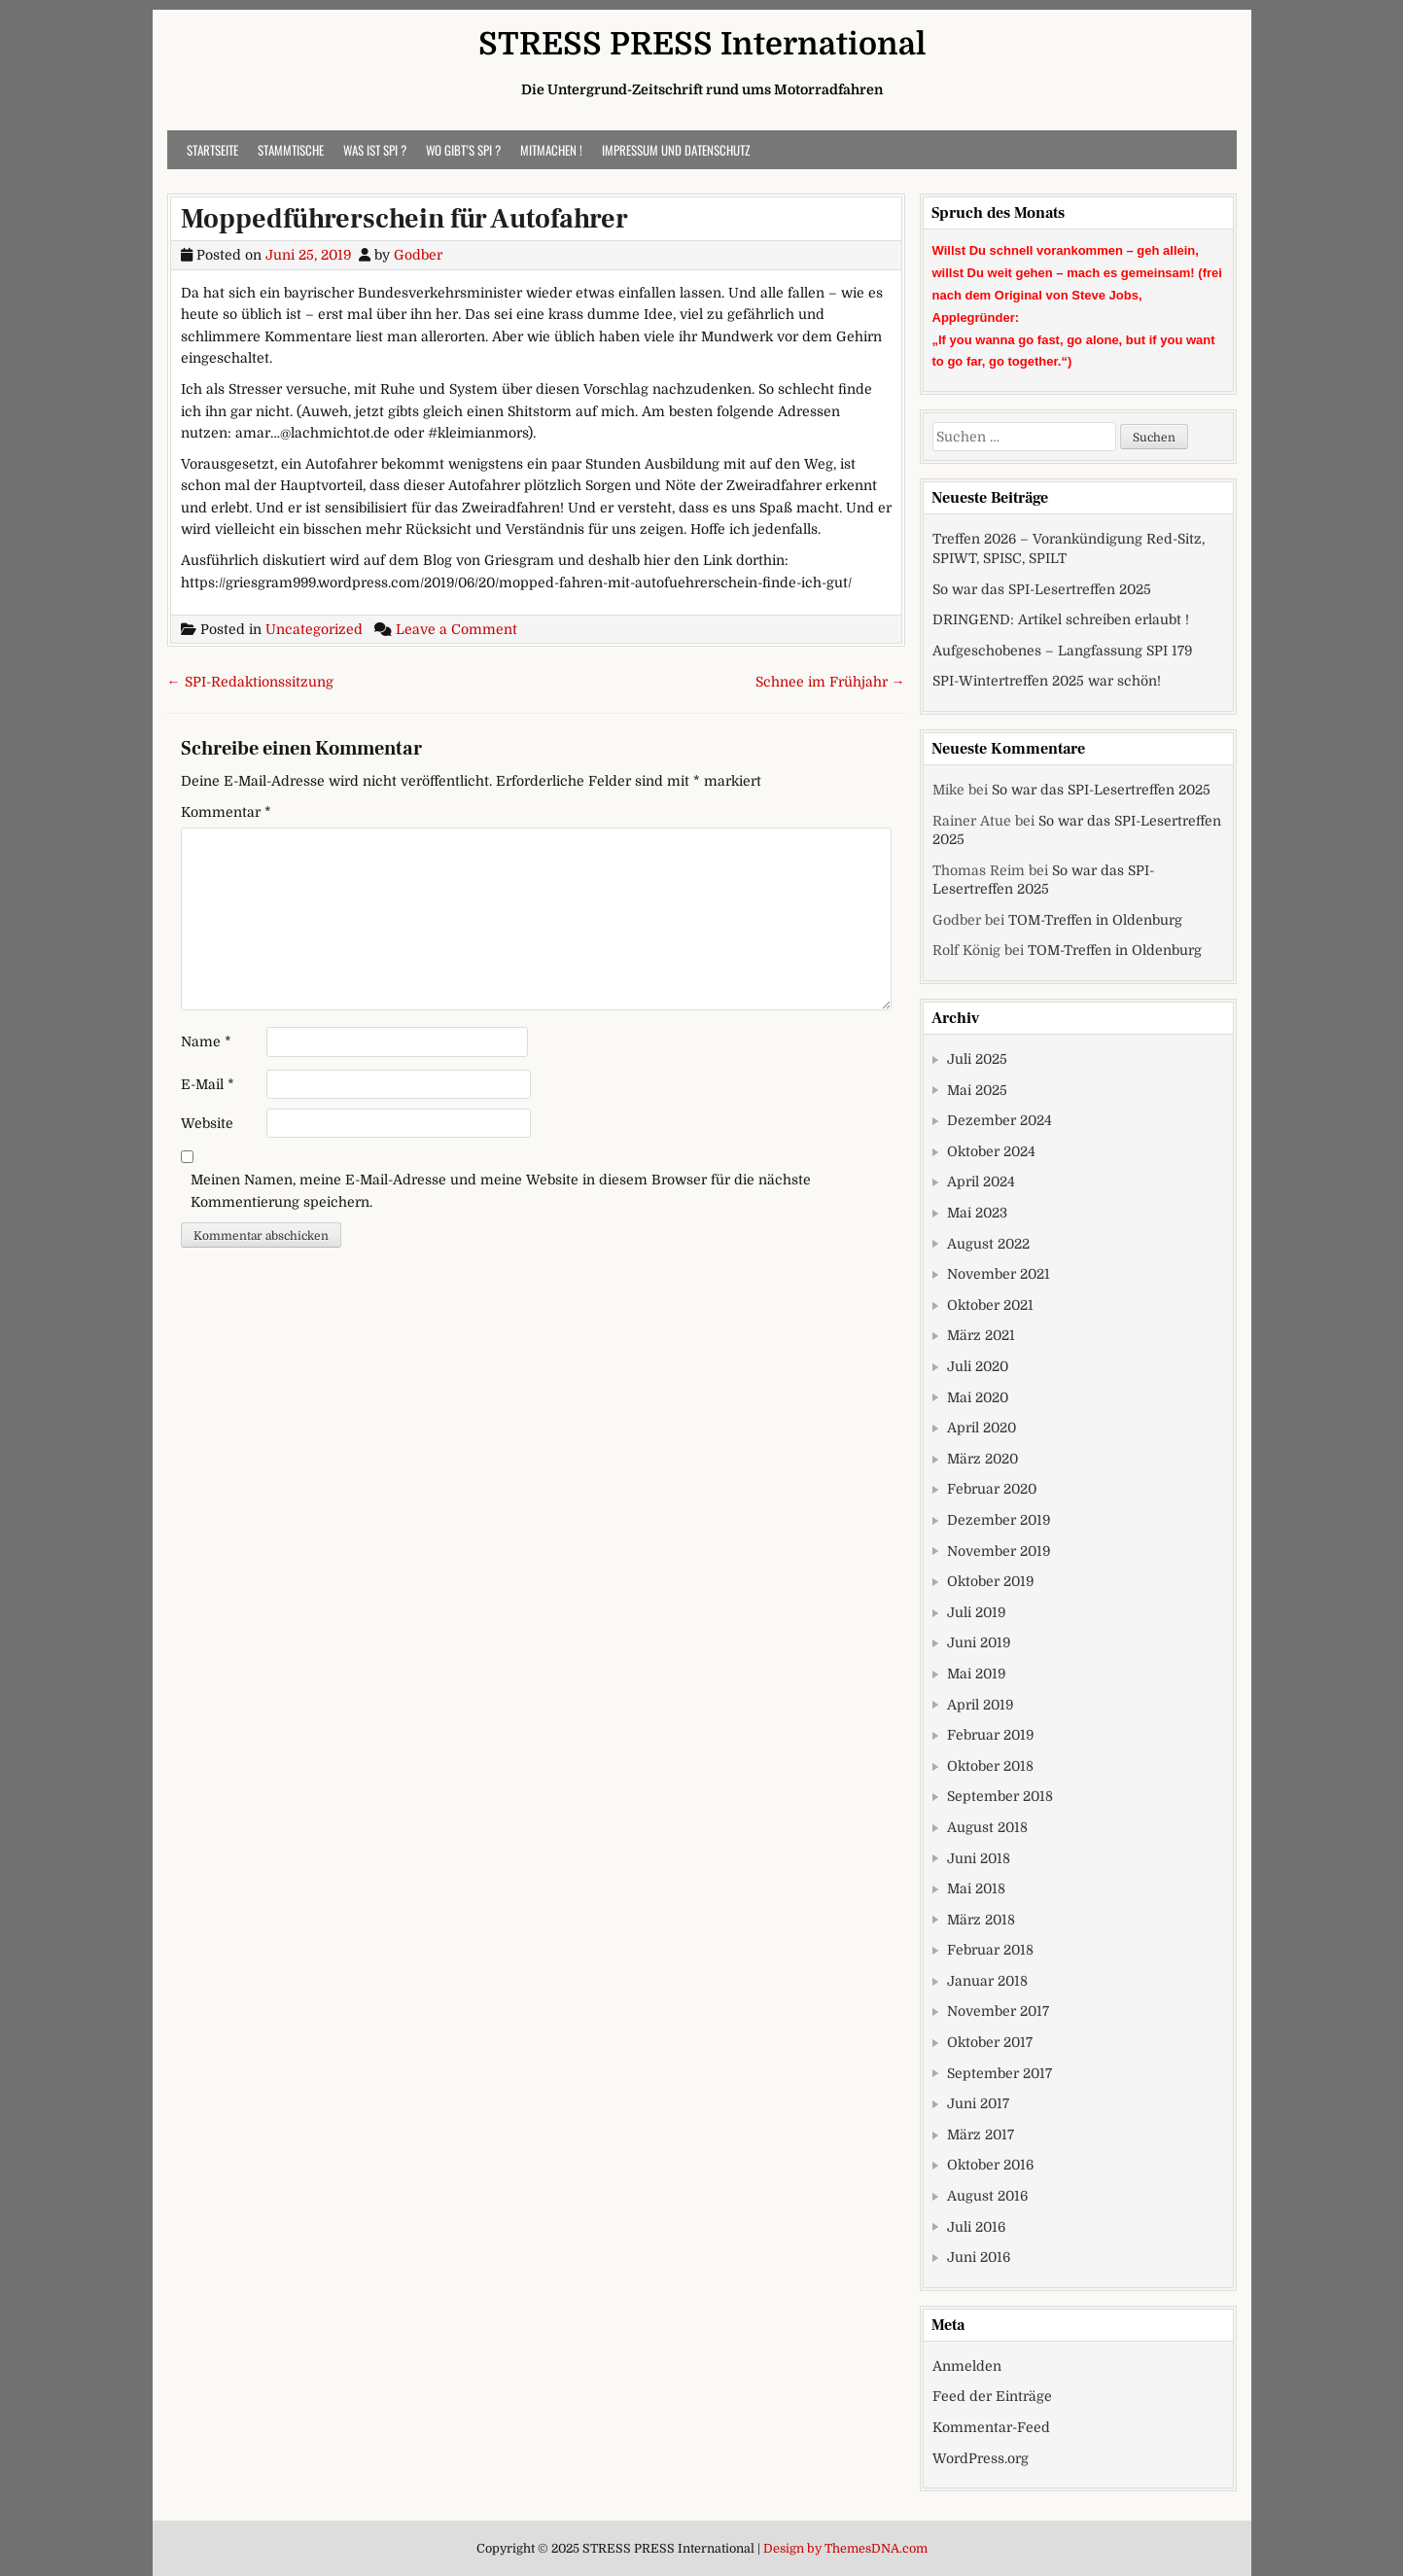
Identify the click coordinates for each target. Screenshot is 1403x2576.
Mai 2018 (976, 1888)
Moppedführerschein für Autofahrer (404, 218)
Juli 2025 (977, 1059)
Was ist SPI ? (374, 149)
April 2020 (981, 1427)
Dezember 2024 (999, 1120)
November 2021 (998, 1274)
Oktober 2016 (990, 2164)
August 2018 (987, 1827)
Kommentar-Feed (991, 2427)
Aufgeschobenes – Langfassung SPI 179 (1062, 650)
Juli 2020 (977, 1366)
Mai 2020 (977, 1397)
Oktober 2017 (990, 2042)
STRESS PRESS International (702, 44)
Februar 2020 (991, 1489)
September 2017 (999, 2073)
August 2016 (987, 2196)
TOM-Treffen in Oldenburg (1095, 920)
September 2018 (1000, 1796)
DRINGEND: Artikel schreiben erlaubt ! (1060, 619)
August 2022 (988, 1244)
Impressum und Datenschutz (676, 149)
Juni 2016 (978, 2257)
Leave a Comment (456, 629)
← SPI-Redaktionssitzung (250, 681)
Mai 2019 (976, 1673)
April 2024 (981, 1181)
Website (207, 1123)
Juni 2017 (978, 2103)
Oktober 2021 (990, 1305)
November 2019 (998, 1551)
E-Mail (207, 1084)
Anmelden (966, 2366)
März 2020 (982, 1458)
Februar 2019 (990, 1735)
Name (206, 1041)
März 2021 (981, 1335)
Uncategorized (314, 629)
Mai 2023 (977, 1212)
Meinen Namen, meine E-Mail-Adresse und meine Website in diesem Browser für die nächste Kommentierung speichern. (501, 1190)
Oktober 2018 (990, 1766)
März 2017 (980, 2134)
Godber (418, 255)
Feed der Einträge (992, 2396)
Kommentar (226, 812)
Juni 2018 (978, 1858)
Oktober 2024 (991, 1151)
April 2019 (980, 1704)
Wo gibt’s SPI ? (463, 149)
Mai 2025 (977, 1090)
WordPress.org (980, 2458)
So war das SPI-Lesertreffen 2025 (1041, 589)
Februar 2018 (990, 1950)
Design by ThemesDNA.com (845, 2549)
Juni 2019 (978, 1642)
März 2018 (981, 1919)
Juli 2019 (976, 1612)
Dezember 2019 (998, 1520)
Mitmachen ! (551, 149)
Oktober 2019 (990, 1581)
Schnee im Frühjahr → (830, 681)
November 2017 (998, 2011)
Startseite (212, 149)
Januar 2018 (987, 1981)
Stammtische (291, 149)
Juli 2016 (976, 2227)
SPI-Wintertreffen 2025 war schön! (1046, 680)
